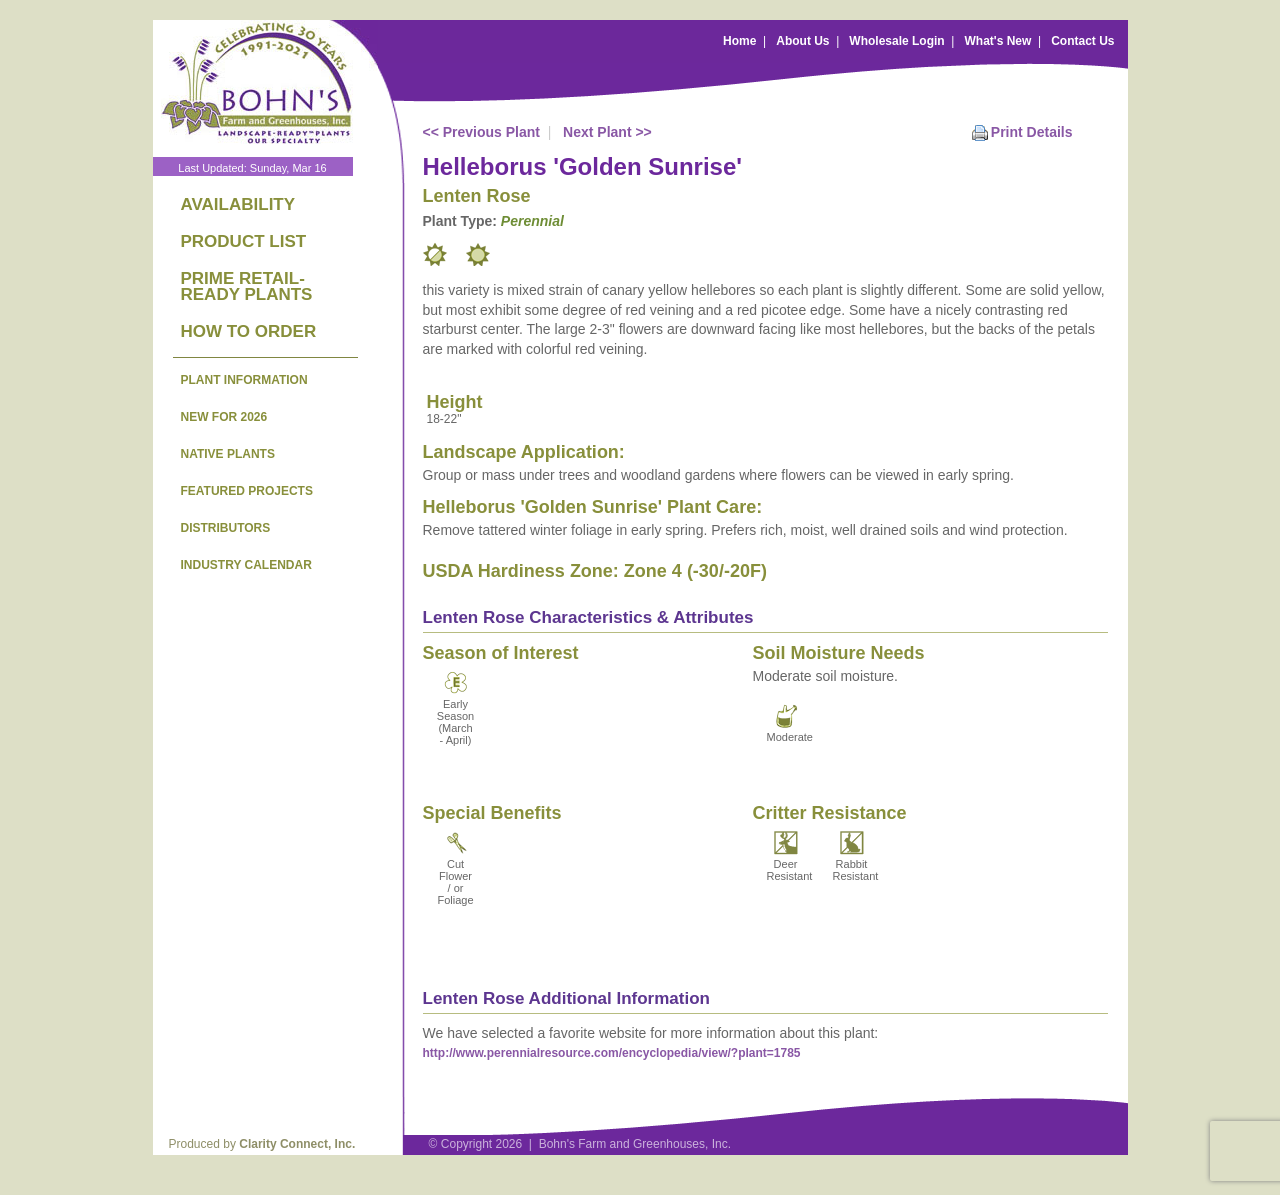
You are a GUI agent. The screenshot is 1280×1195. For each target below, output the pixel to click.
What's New (997, 41)
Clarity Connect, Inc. (297, 1144)
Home (739, 41)
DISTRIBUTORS (226, 528)
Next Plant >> (607, 132)
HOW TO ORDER (249, 331)
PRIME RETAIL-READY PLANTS (247, 286)
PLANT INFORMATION (244, 380)
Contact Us (1082, 41)
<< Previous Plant (482, 132)
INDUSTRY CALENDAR (246, 565)
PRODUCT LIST (244, 241)
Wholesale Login (896, 41)
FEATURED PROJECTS (247, 491)
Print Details (1032, 132)
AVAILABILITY (238, 204)
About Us (802, 41)
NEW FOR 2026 (224, 417)
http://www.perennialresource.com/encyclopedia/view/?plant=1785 (612, 1053)
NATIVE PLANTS (228, 454)
